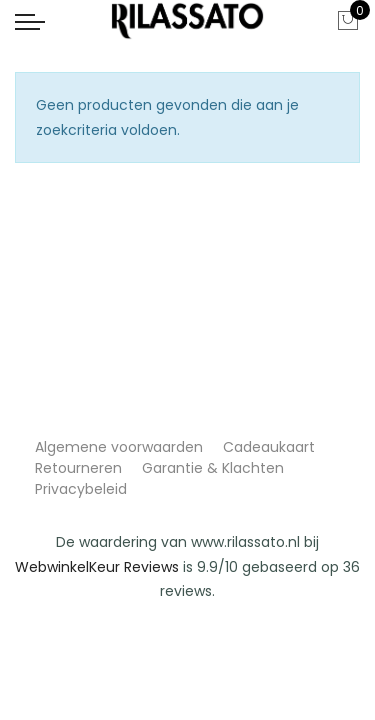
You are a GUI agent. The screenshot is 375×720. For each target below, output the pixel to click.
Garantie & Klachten (213, 468)
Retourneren (78, 468)
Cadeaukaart (269, 447)
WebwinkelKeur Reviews (97, 567)
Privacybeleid (81, 489)
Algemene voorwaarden (119, 447)
